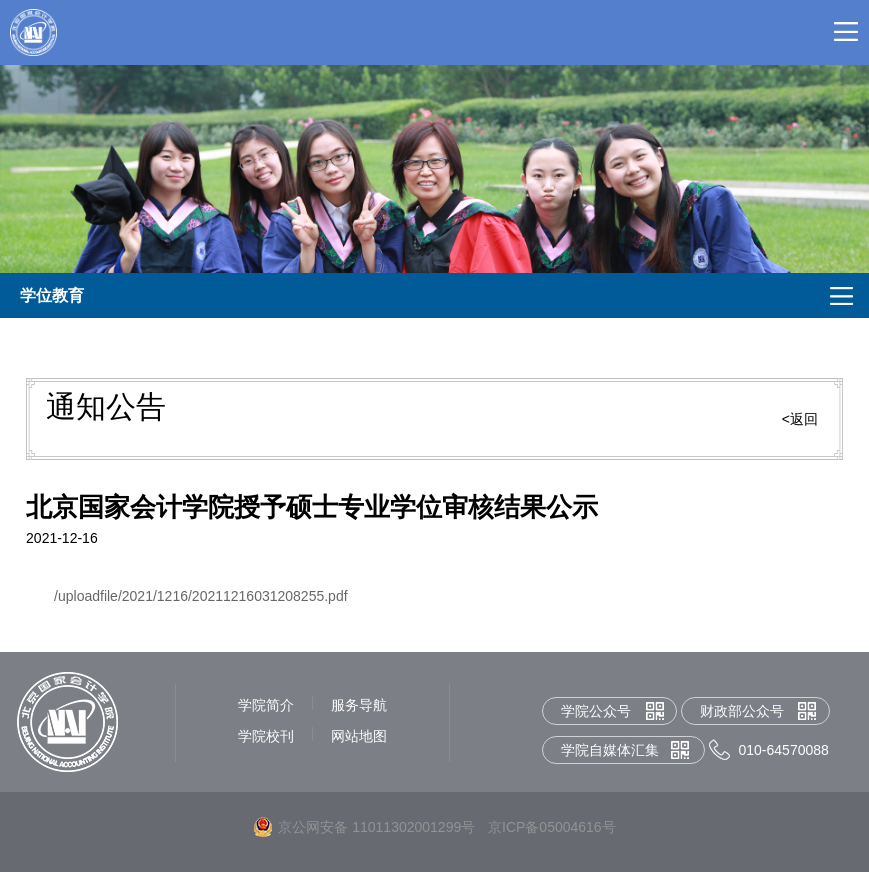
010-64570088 (784, 750)
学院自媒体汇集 (610, 750)
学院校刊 (266, 736)
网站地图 (359, 736)
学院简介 (266, 705)
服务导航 (359, 705)
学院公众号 (596, 711)
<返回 (800, 419)
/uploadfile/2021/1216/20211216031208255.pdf (201, 596)
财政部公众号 (742, 711)
